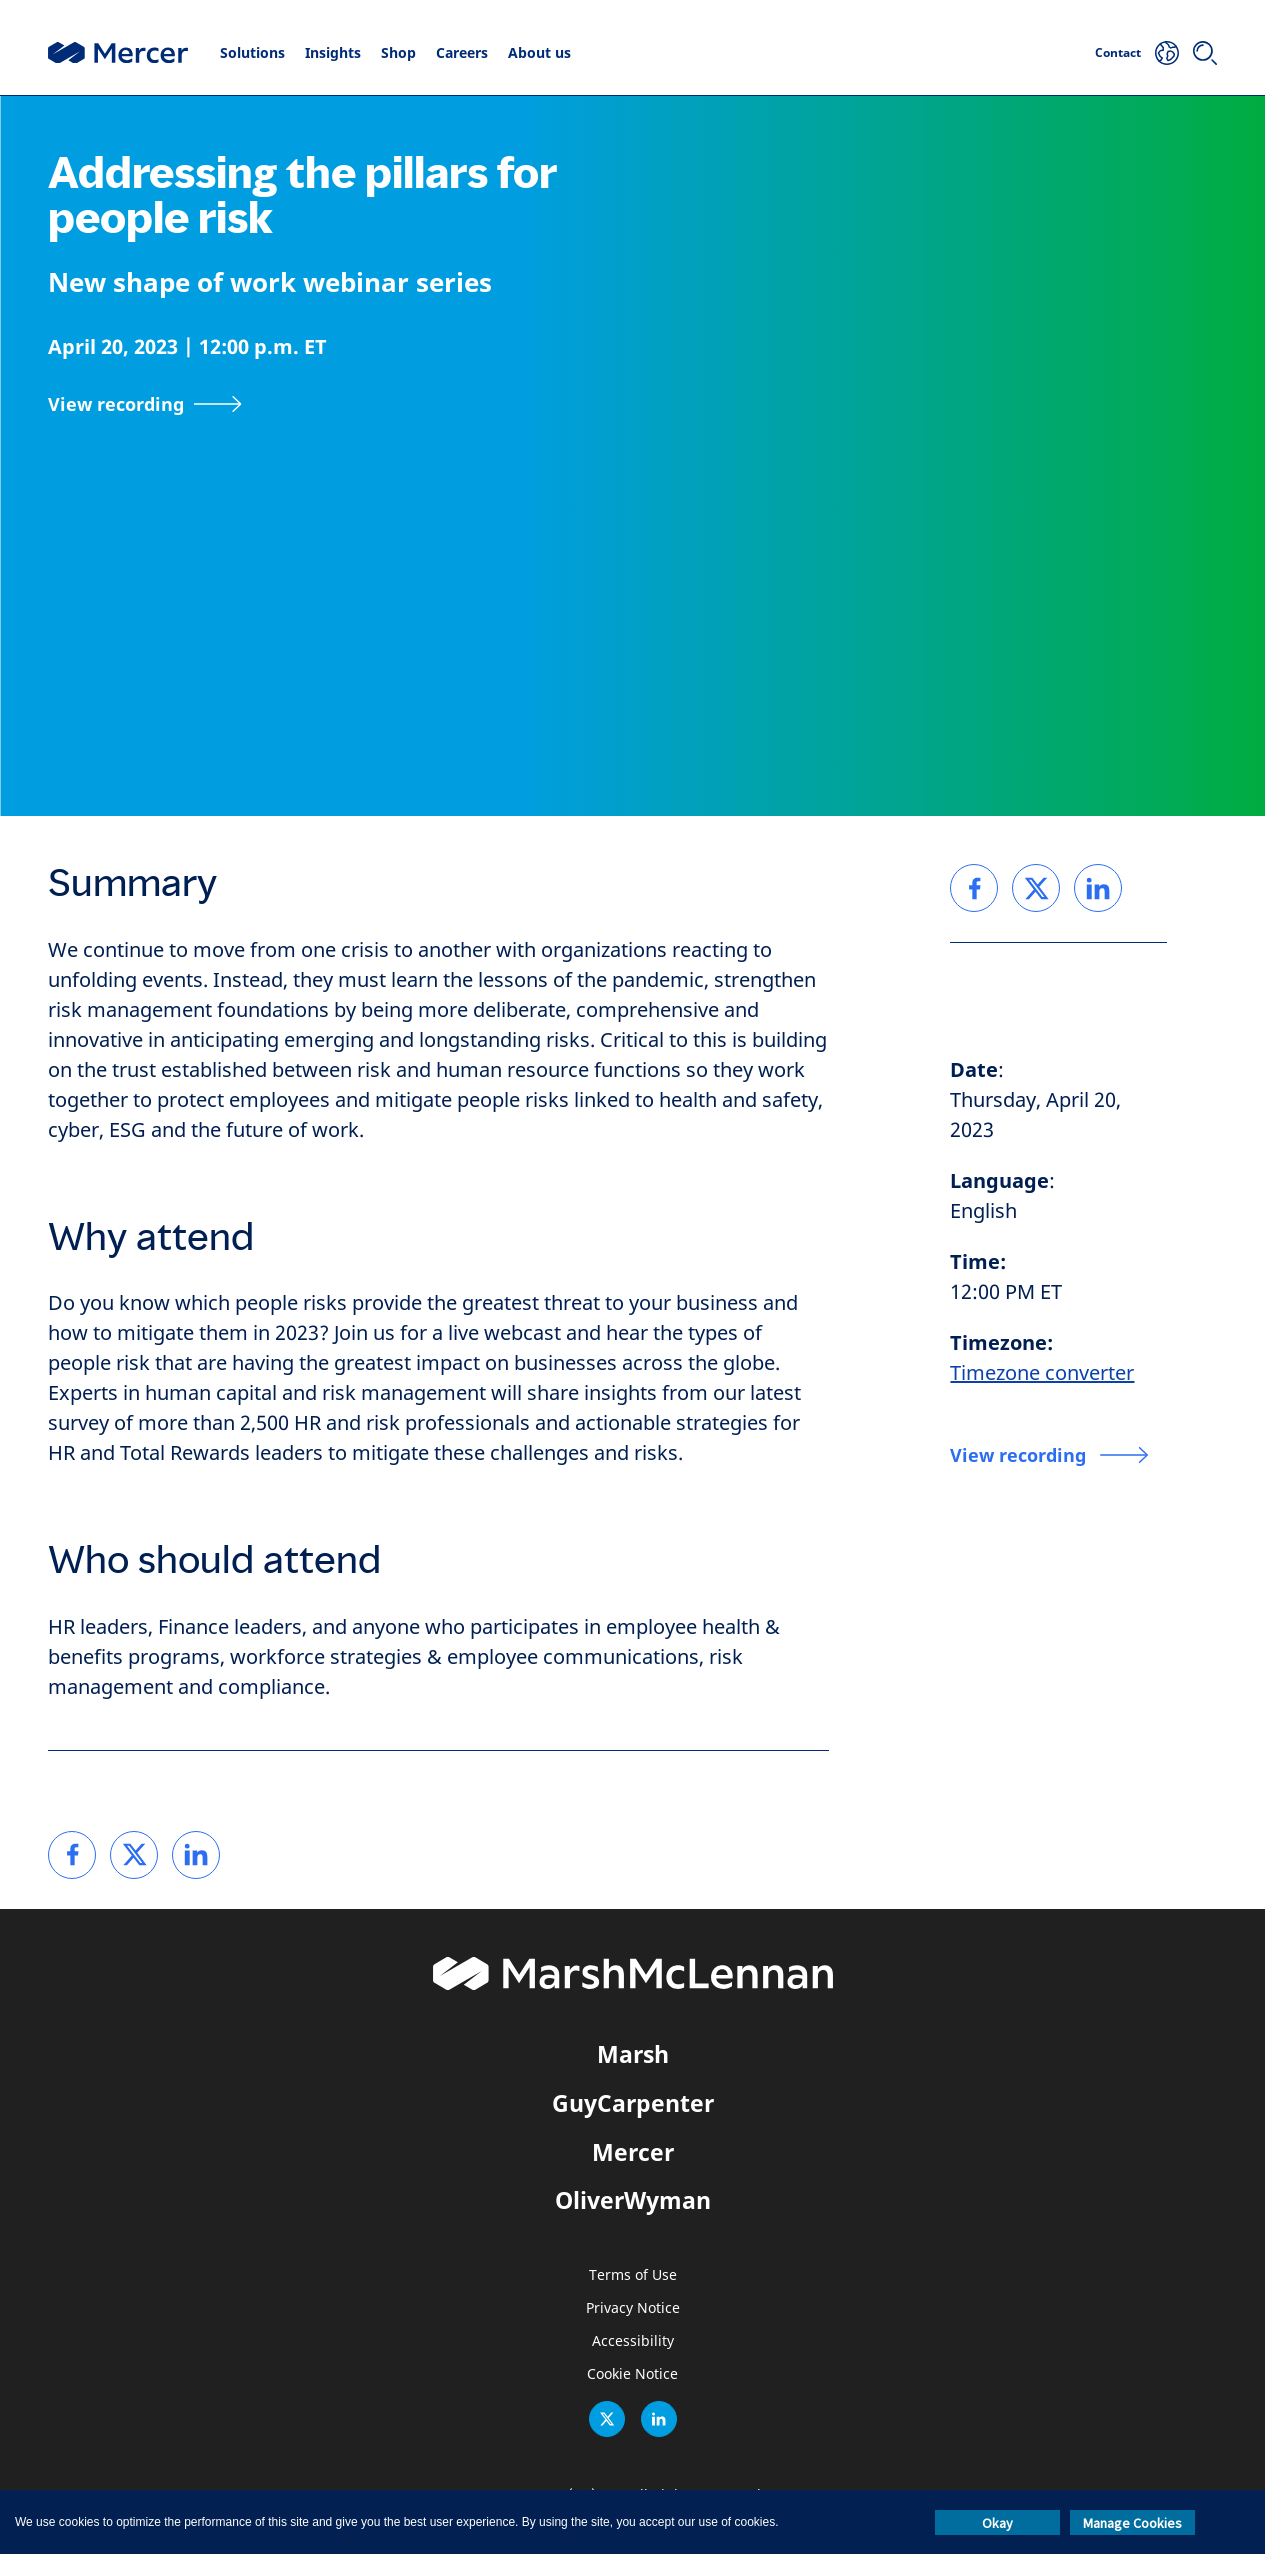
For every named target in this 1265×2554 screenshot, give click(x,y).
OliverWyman (633, 2200)
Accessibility (633, 2341)
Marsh (633, 2054)
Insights (333, 52)
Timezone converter (1042, 1373)
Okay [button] (997, 2523)
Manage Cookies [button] (1132, 2523)
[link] (72, 1855)
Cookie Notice (632, 2374)
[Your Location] (1167, 53)
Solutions (252, 52)
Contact (1118, 52)
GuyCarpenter (633, 2103)
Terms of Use (633, 2275)
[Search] (1205, 53)
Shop (398, 52)
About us (539, 52)
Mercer (633, 2152)
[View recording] (145, 404)
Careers (462, 52)
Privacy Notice (633, 2308)
